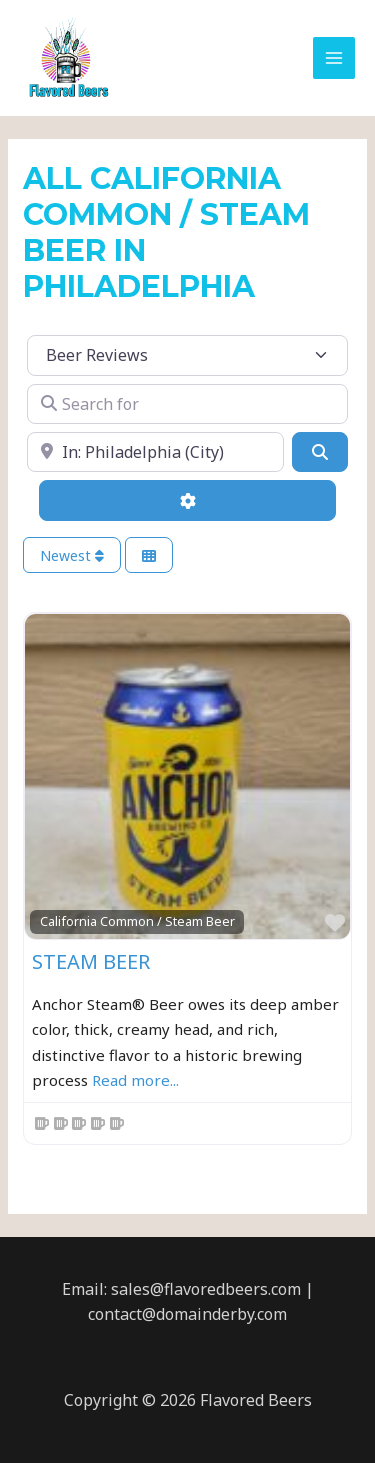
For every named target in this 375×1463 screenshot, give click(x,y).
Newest (72, 555)
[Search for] (187, 404)
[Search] (320, 452)
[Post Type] (187, 355)
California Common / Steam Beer (137, 921)
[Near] (155, 452)
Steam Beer (91, 961)
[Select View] (149, 555)
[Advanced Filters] (187, 500)
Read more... (135, 1080)
